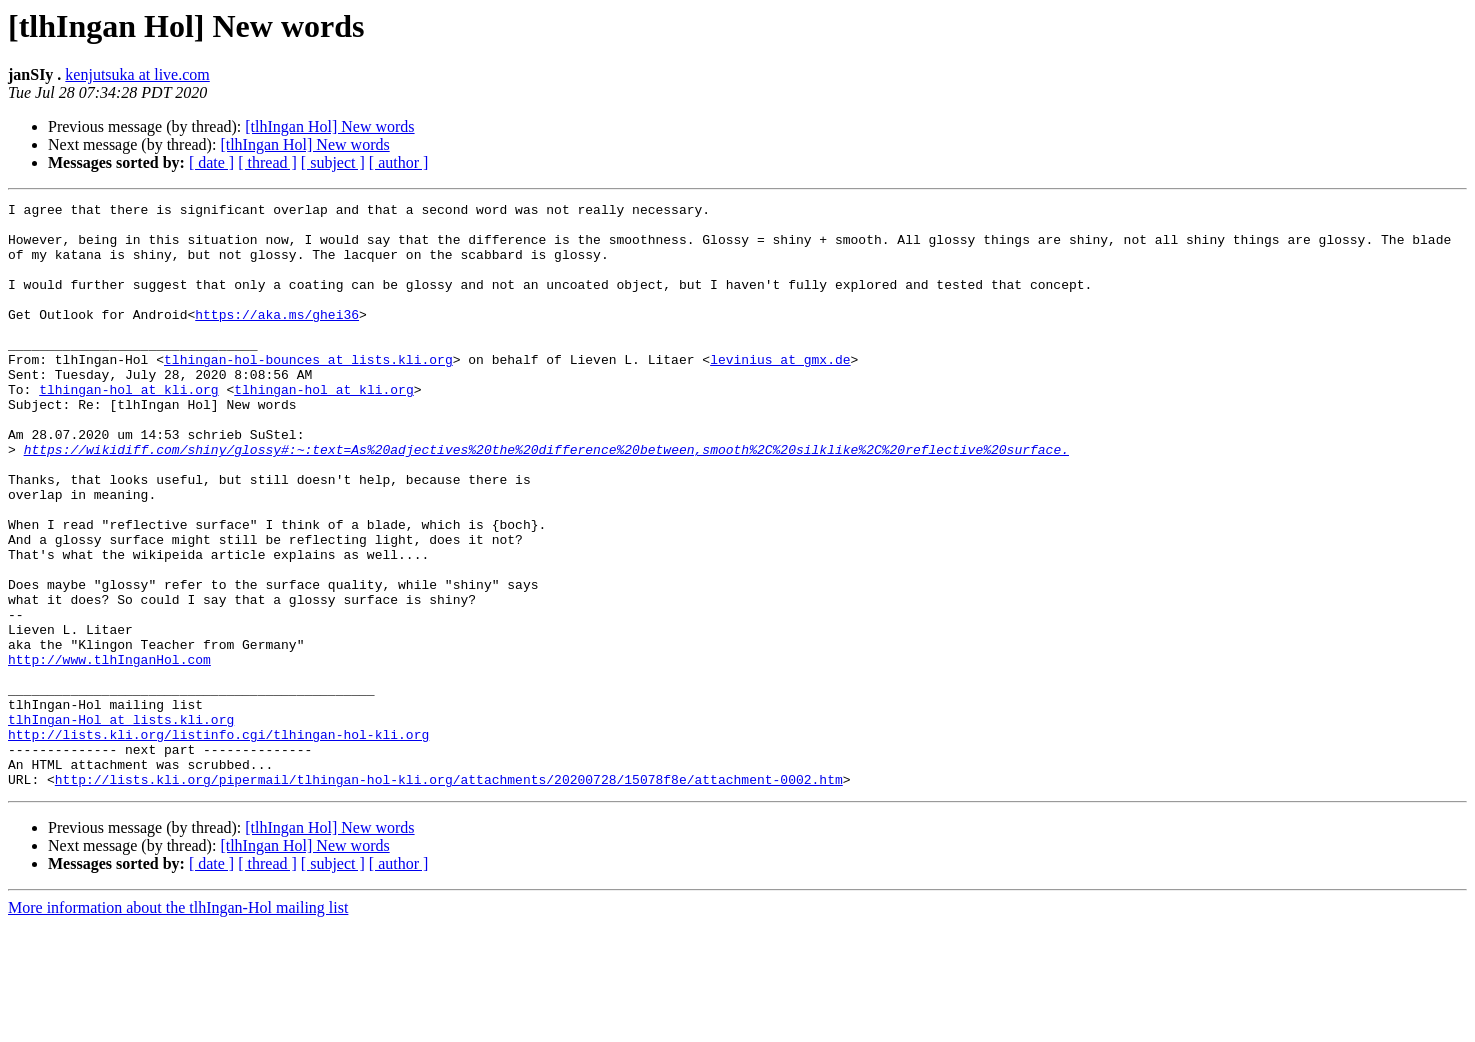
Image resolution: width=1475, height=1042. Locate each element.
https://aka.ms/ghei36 (277, 338)
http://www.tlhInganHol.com (109, 752)
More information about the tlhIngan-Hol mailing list (178, 1024)
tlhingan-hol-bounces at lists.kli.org (308, 392)
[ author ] (399, 162)
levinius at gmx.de (780, 392)
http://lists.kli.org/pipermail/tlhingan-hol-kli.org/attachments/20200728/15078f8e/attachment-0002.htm (449, 896)
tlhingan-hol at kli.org (128, 428)
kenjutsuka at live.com (137, 74)
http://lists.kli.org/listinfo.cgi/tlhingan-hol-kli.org (218, 842)
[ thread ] (267, 162)
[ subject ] (333, 162)
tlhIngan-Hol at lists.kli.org (121, 824)
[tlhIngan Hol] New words (329, 126)
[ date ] (211, 162)
